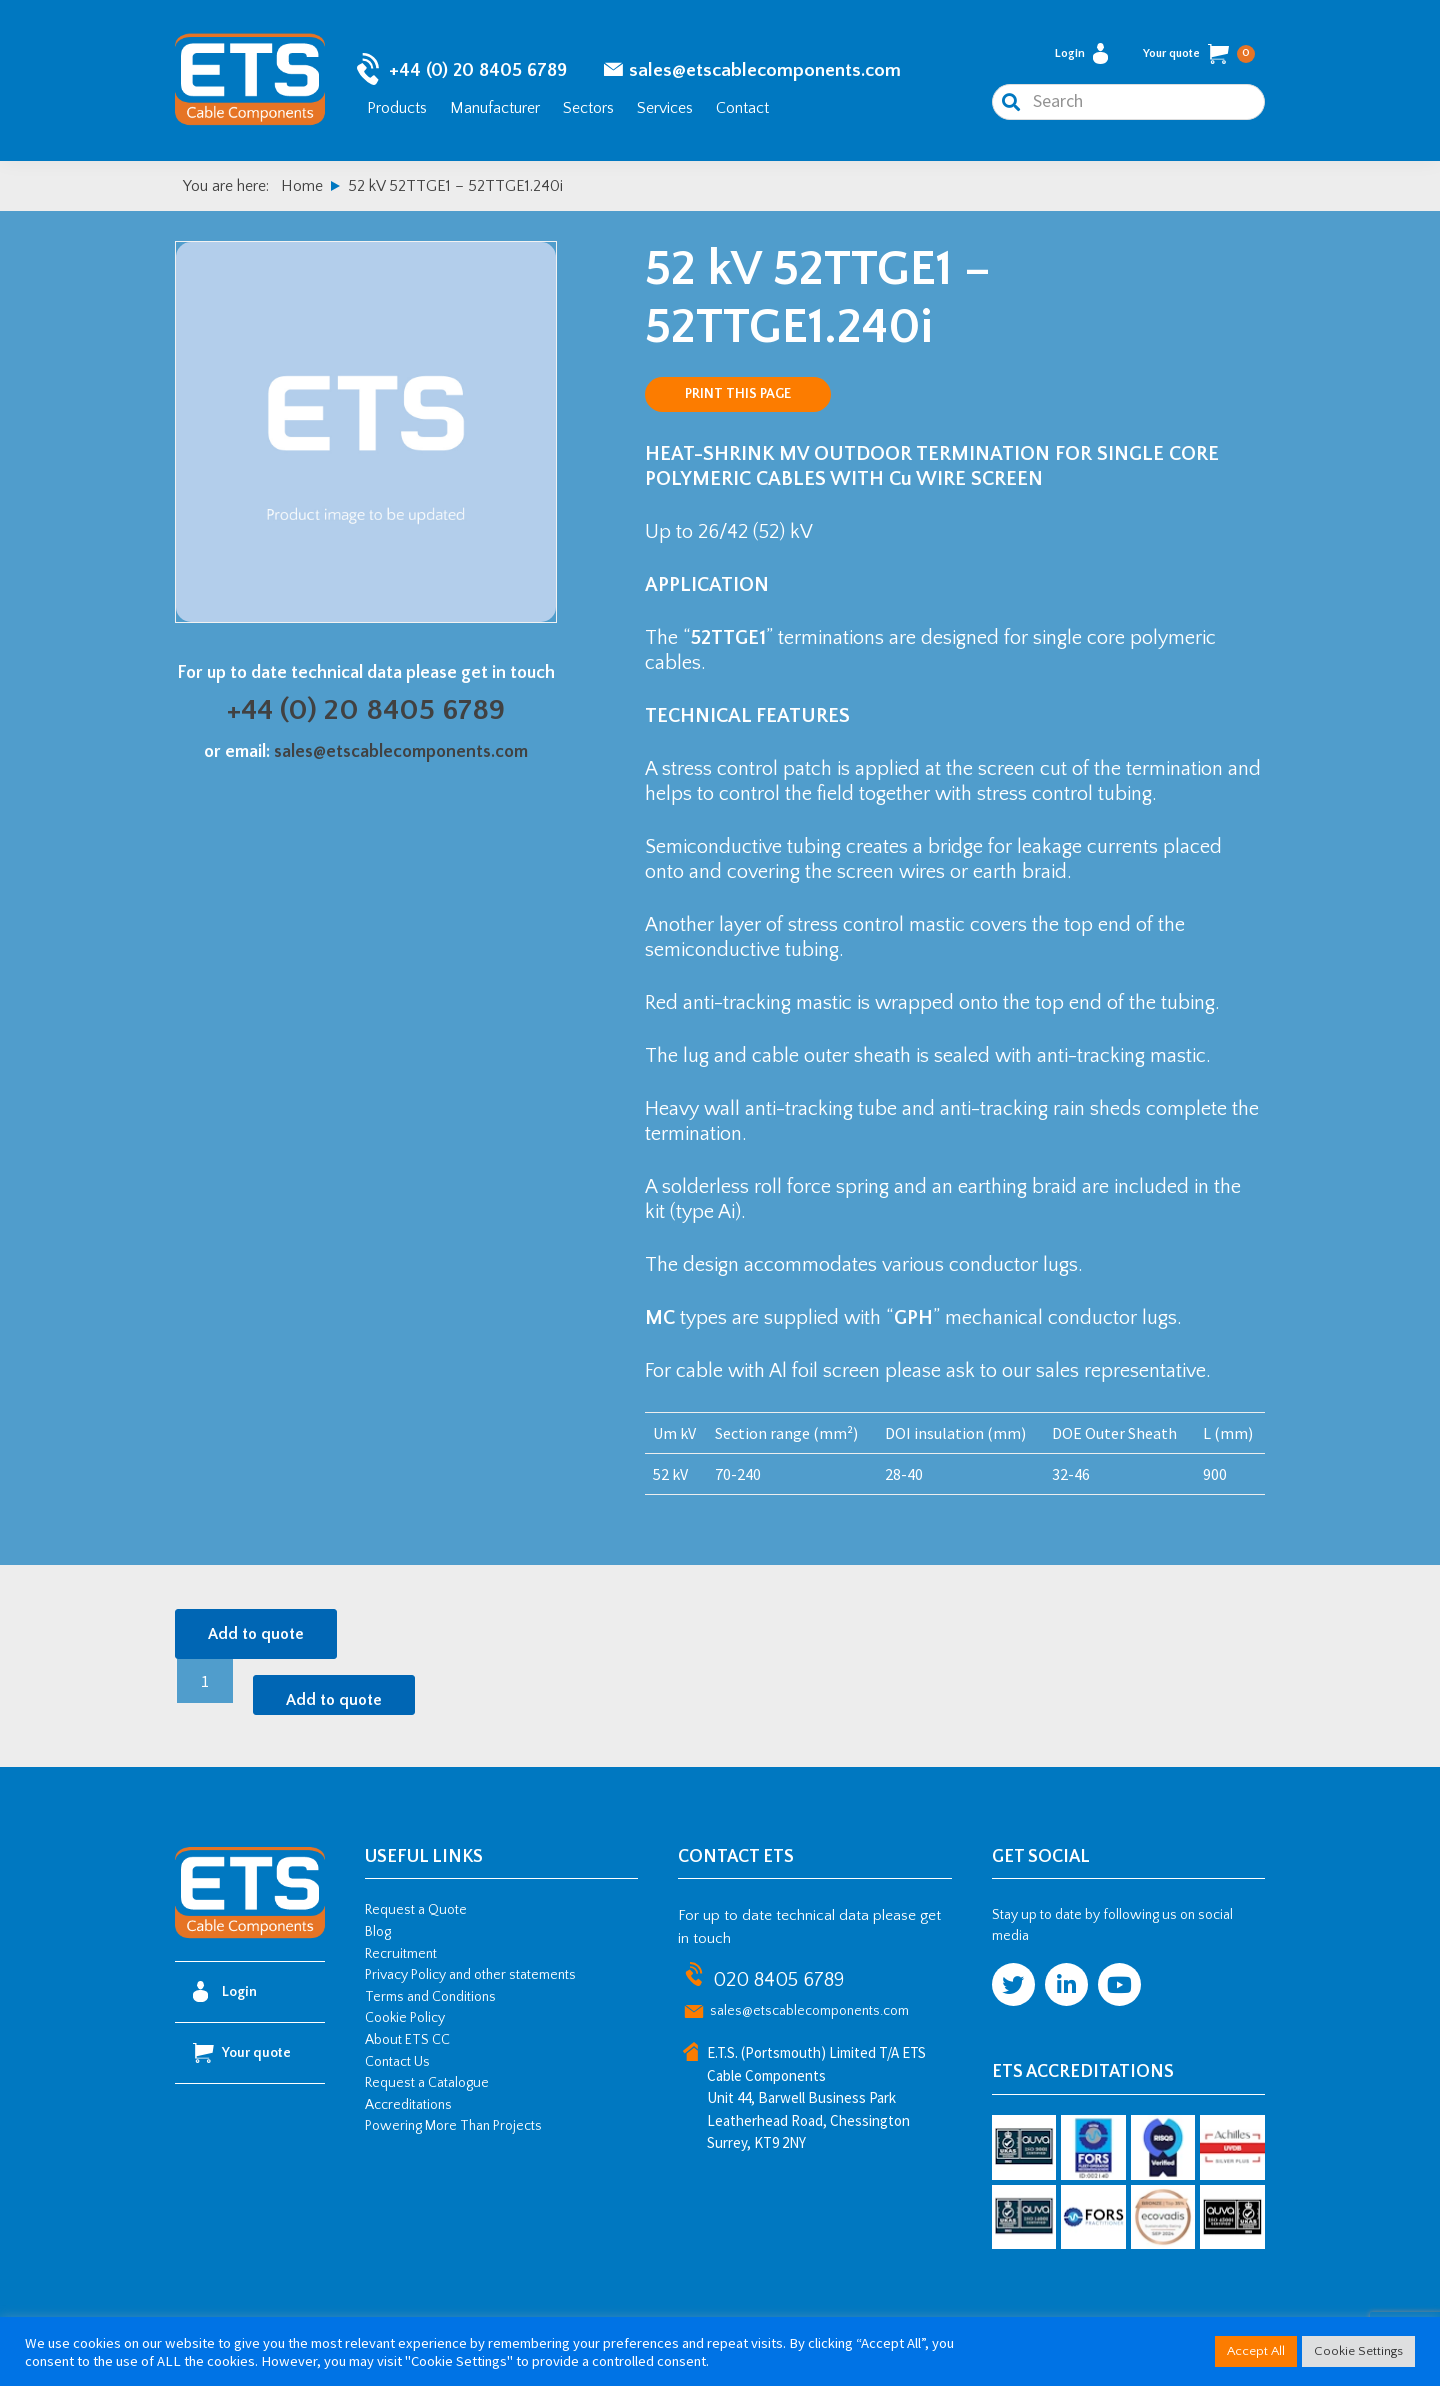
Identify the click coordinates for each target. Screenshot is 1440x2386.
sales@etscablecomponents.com (765, 70)
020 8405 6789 (778, 1980)
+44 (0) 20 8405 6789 (478, 70)
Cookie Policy (405, 2018)
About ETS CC (407, 2040)
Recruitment (401, 1954)
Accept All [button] (1256, 2351)
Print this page (738, 394)
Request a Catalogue (427, 2083)
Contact (742, 108)
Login (1081, 53)
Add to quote (256, 1634)
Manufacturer (495, 108)
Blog (378, 1932)
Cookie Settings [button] (1358, 2351)
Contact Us (397, 2062)
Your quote (1199, 54)
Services (665, 108)
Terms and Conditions (430, 1997)
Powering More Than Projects (453, 2126)
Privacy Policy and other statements (470, 1975)
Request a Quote (416, 1910)
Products (397, 108)
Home (302, 186)
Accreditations (408, 2105)
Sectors (588, 108)
